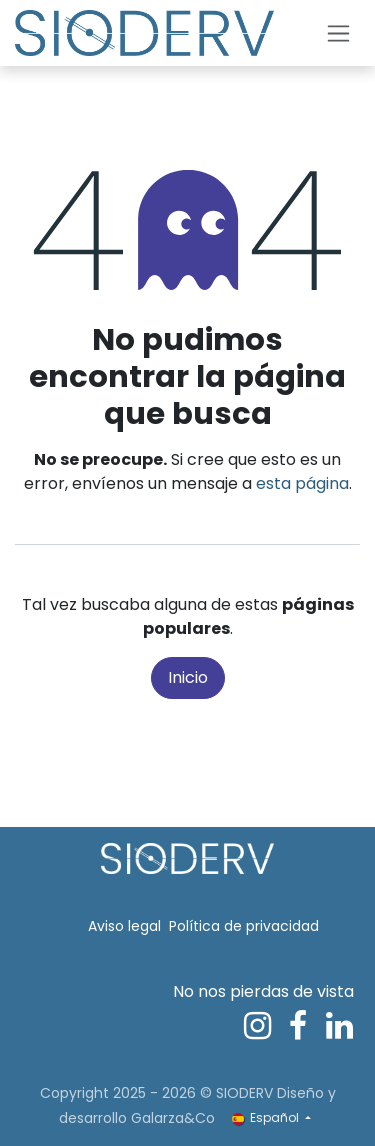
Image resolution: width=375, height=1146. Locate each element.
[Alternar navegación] (338, 33)
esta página (302, 483)
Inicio (188, 677)
